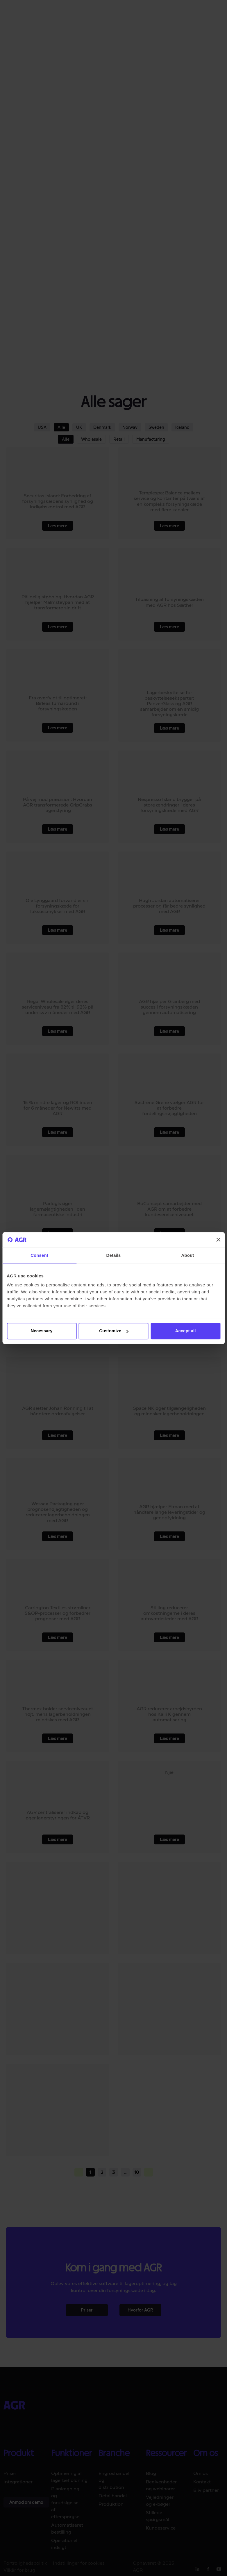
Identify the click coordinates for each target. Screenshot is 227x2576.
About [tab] (187, 1255)
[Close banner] (218, 1240)
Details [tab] (113, 1255)
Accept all (185, 1330)
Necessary (41, 1330)
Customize (113, 1330)
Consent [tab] (39, 1255)
